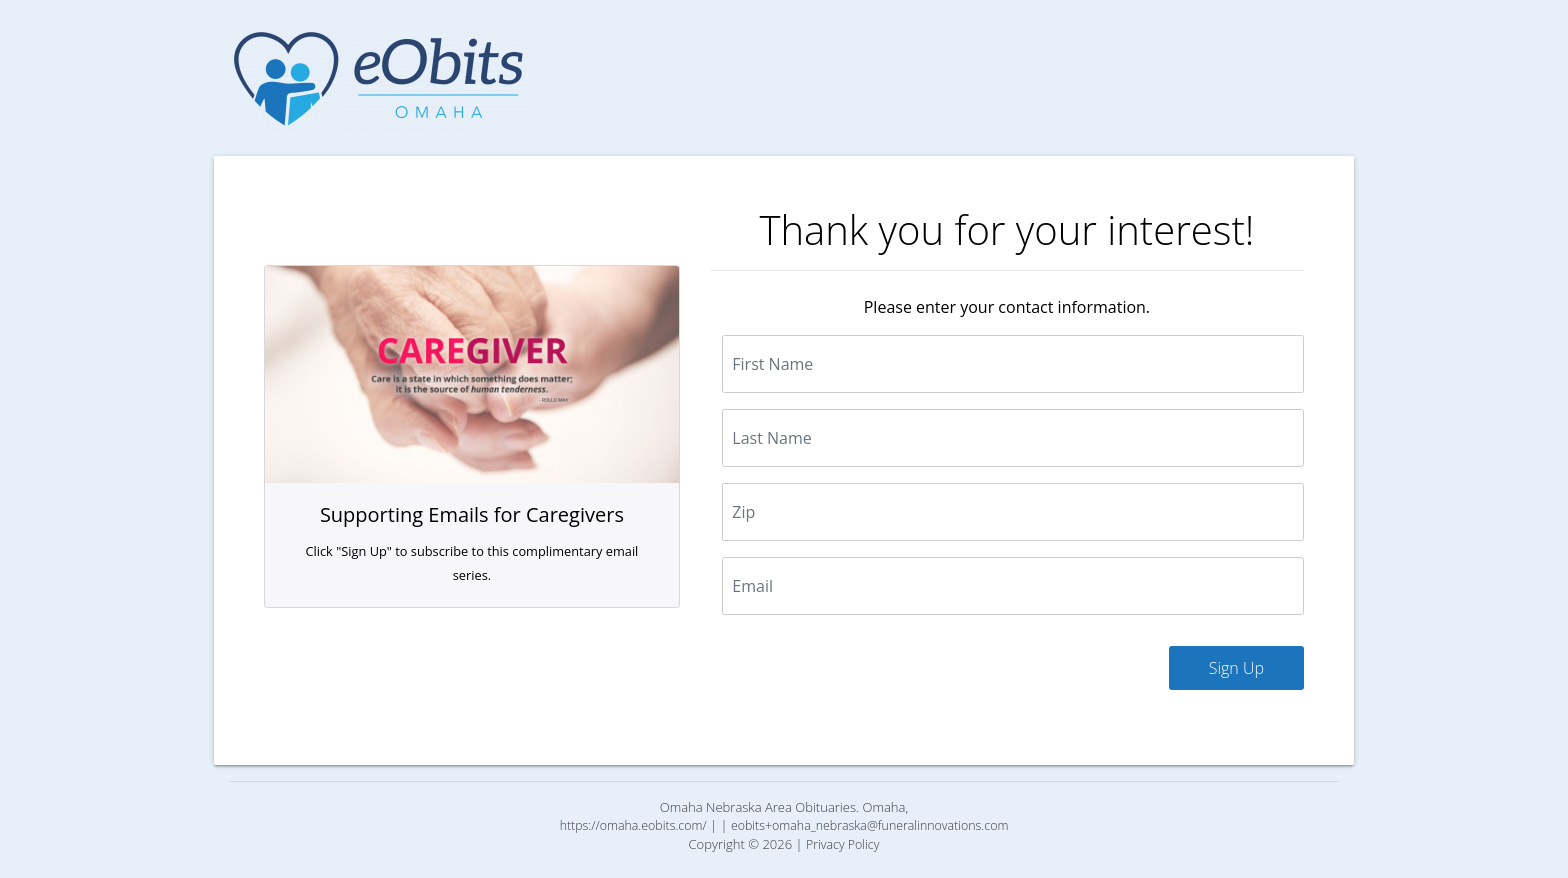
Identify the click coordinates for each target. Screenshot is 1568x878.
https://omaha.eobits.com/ (633, 825)
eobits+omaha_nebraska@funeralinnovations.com (869, 825)
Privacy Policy (843, 844)
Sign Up (1236, 668)
